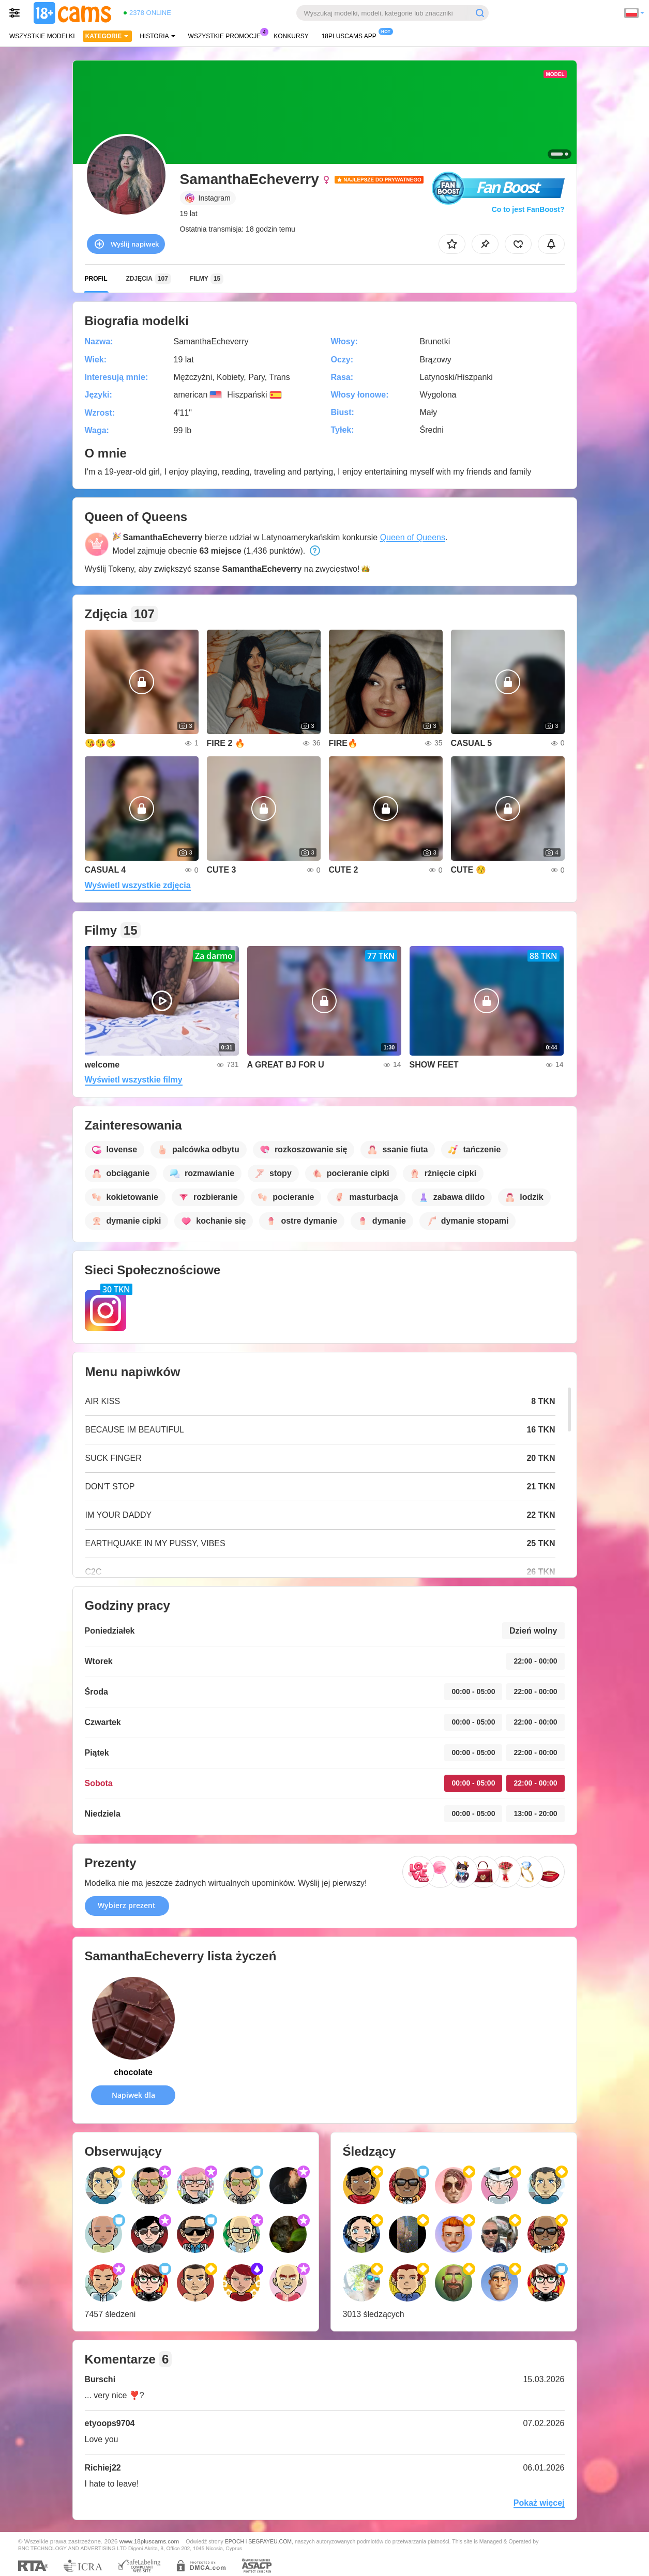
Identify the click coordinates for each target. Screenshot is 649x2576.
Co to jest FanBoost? (528, 209)
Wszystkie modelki (42, 36)
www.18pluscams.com (149, 2541)
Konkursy (291, 36)
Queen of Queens (412, 537)
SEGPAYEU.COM (270, 2541)
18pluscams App (352, 35)
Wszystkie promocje (227, 35)
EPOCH (234, 2541)
